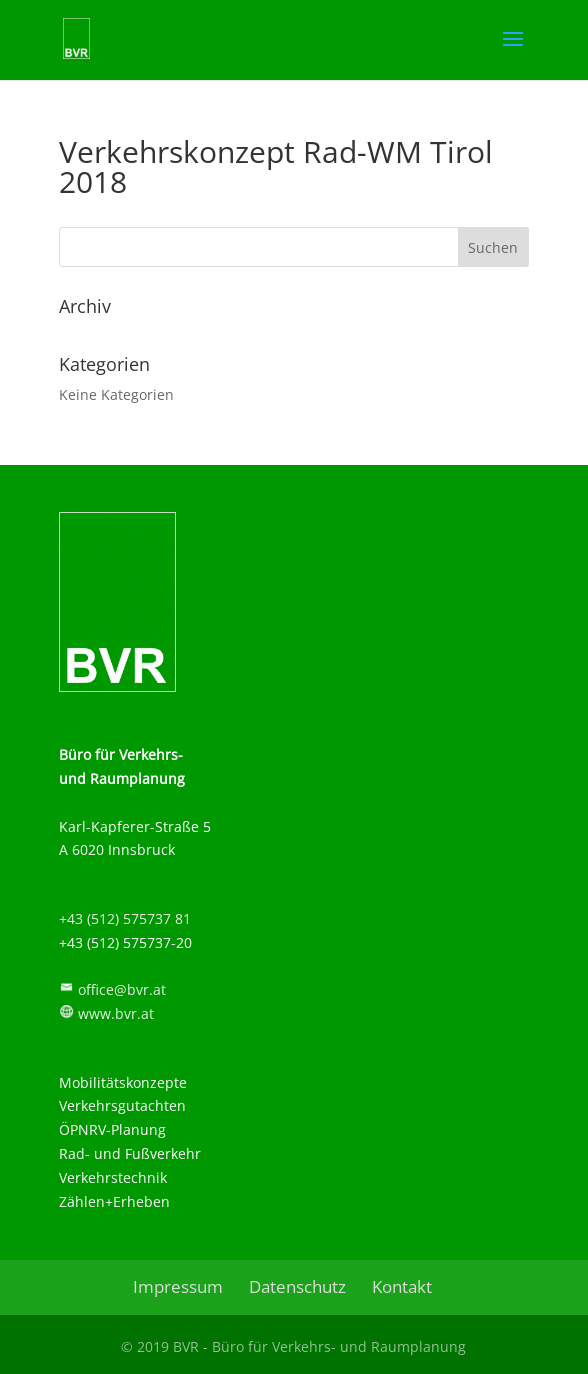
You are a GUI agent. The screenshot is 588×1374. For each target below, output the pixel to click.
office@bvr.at (122, 989)
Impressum (178, 1286)
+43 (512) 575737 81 (125, 918)
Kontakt (402, 1286)
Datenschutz (297, 1286)
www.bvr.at (116, 1013)
